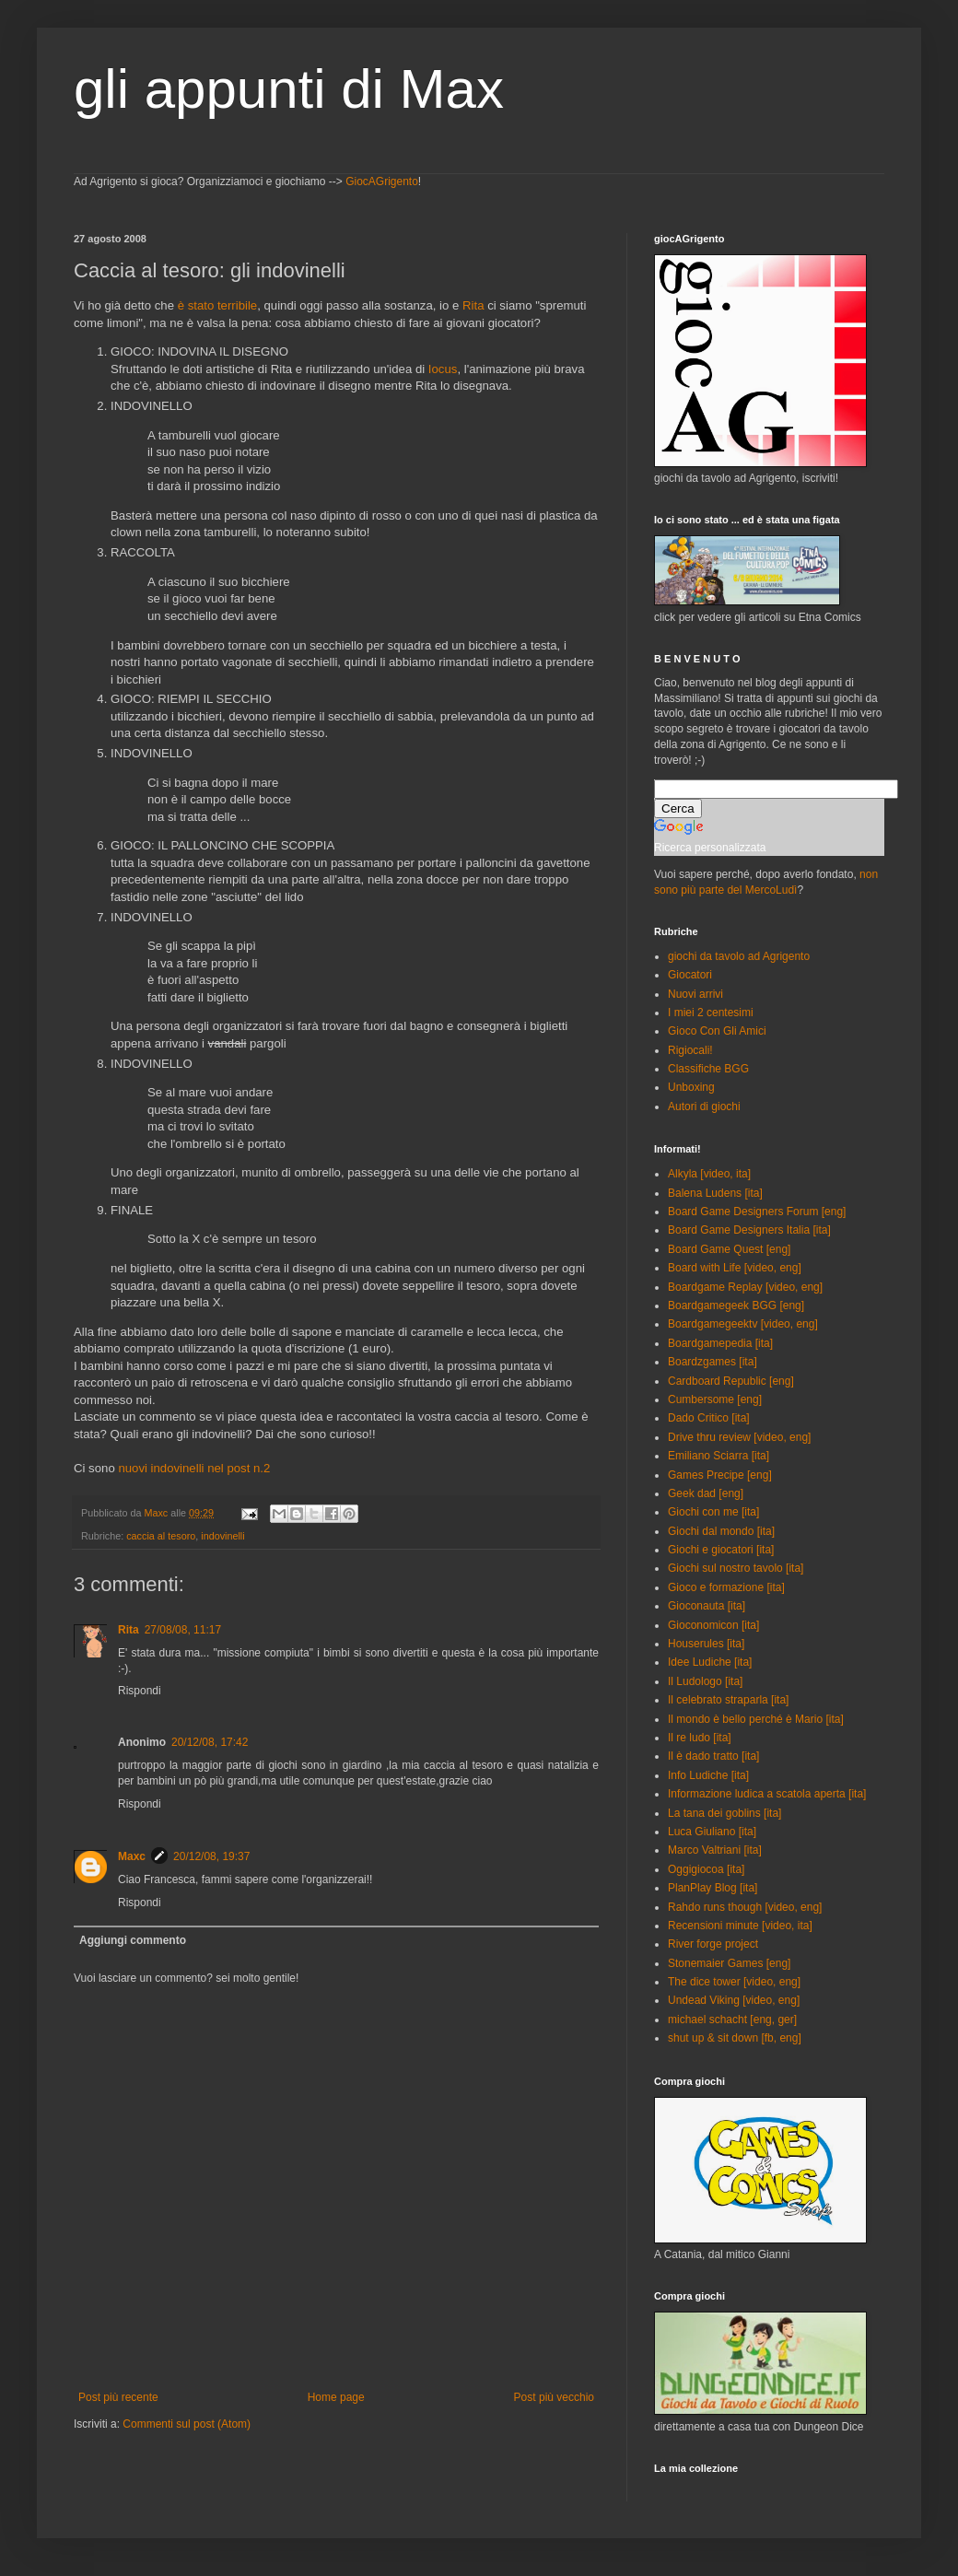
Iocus (443, 369)
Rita (473, 305)
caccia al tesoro (160, 1535)
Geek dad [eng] (705, 1493)
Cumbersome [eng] (715, 1399)
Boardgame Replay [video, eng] (745, 1287)
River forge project (713, 1944)
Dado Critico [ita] (709, 1417)
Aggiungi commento (132, 1940)
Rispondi (139, 1690)
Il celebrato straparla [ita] (728, 1699)
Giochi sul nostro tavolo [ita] (735, 1568)
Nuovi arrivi (695, 994)
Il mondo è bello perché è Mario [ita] (756, 1719)
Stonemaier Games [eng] (729, 1963)
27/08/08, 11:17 (183, 1629)
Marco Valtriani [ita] (715, 1850)
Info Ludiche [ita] (708, 1775)
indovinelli (222, 1535)
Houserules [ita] (706, 1643)
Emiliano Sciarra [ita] (718, 1455)
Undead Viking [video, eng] (734, 2000)
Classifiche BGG (708, 1068)
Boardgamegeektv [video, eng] (743, 1323)
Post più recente (118, 2397)
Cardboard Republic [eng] (731, 1381)
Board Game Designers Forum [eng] (757, 1211)
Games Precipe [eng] (720, 1475)
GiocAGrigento (381, 181)
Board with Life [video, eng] (734, 1267)
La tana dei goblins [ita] (724, 1813)
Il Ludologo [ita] (705, 1681)
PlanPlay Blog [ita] (712, 1887)
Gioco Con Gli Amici (717, 1031)
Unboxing (691, 1087)
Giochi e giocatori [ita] (721, 1549)
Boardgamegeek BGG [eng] (736, 1305)
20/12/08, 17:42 (209, 1742)
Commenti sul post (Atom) (187, 2424)
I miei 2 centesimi (711, 1012)
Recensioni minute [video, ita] (740, 1925)
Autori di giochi (704, 1106)
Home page (336, 2397)
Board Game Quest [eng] (729, 1249)
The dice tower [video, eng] (734, 1981)
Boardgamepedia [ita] (720, 1343)
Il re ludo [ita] (699, 1737)
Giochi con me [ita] (713, 1511)
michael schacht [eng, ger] (732, 2019)
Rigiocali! (690, 1050)
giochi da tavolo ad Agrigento (739, 956)
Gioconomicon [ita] (713, 1625)
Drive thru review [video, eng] (739, 1437)
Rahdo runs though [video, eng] (745, 1907)
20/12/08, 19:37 (211, 1856)
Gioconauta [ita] (706, 1605)
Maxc (132, 1856)
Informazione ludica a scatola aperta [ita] (767, 1793)
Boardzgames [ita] (712, 1361)
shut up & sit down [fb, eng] (734, 2038)
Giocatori (690, 974)
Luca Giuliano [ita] (712, 1831)
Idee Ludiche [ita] (710, 1662)
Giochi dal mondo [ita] (721, 1531)
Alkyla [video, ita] (709, 1173)
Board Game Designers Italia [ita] (749, 1230)
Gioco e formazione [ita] (726, 1587)
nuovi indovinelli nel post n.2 (194, 1468)
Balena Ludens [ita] (715, 1193)
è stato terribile (218, 305)
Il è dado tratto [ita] (713, 1756)
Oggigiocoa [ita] (706, 1869)
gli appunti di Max (289, 89)
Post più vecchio (554, 2397)
